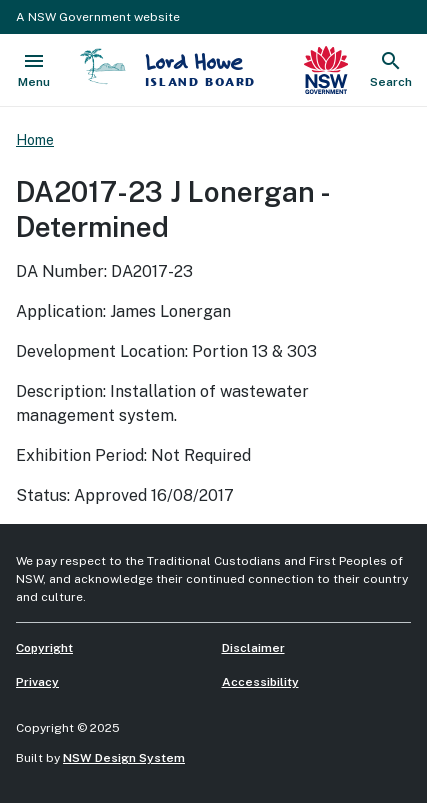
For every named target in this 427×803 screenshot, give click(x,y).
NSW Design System (124, 758)
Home (35, 140)
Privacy (37, 682)
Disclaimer (253, 648)
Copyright (44, 648)
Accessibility (260, 682)
